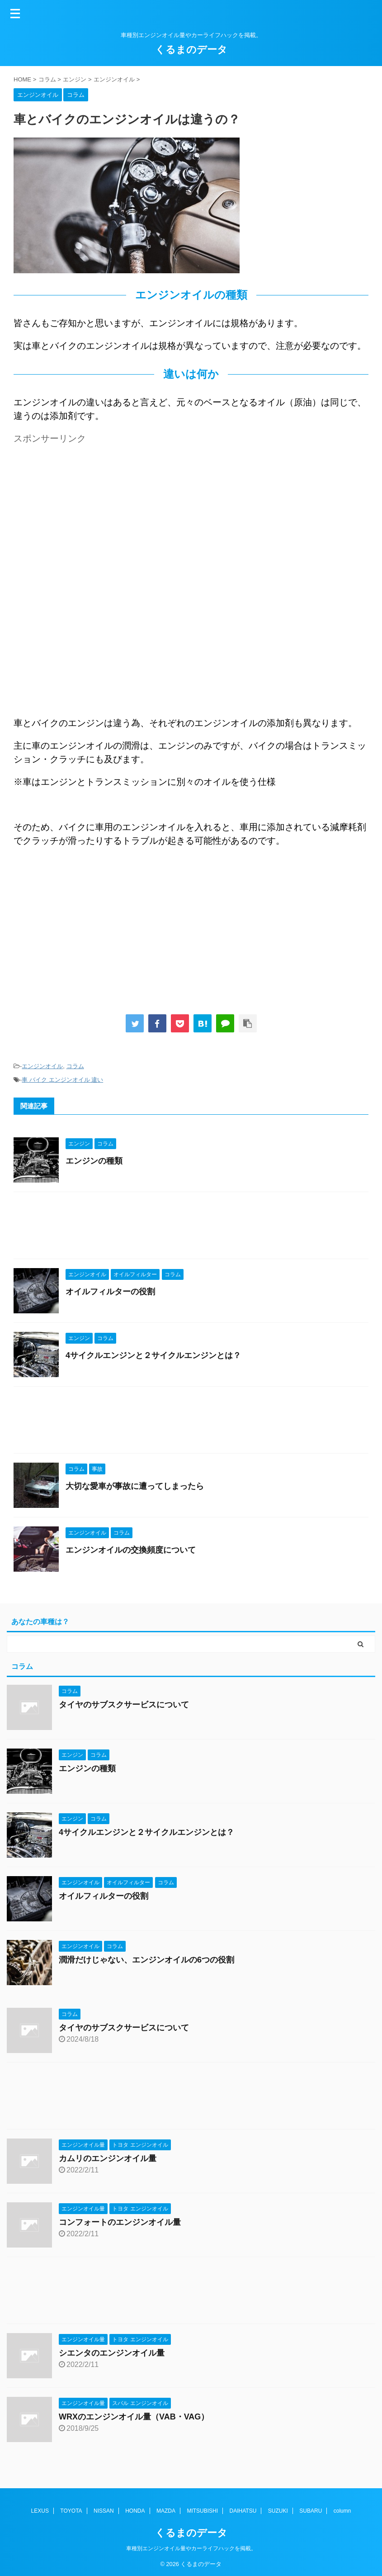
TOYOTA (71, 2510)
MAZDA (165, 2510)
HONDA (135, 2510)
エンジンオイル (42, 1066)
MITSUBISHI (202, 2510)
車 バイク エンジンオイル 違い (62, 1079)
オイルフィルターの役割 (110, 1291)
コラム (75, 1066)
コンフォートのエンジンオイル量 (120, 2222)
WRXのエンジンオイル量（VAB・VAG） (134, 2416)
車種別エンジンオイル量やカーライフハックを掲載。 (191, 2547)
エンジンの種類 (94, 1160)
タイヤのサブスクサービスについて (124, 1704)
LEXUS (40, 2510)
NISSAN (104, 2510)
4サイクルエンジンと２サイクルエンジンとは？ (153, 1355)
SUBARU (310, 2510)
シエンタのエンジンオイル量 (112, 2352)
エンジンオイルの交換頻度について (131, 1549)
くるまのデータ (191, 49)
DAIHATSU (243, 2510)
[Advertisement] (89, 510)
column (342, 2510)
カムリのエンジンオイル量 (107, 2158)
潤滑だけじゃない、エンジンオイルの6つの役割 (146, 1959)
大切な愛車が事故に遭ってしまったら (135, 1486)
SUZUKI (278, 2510)
